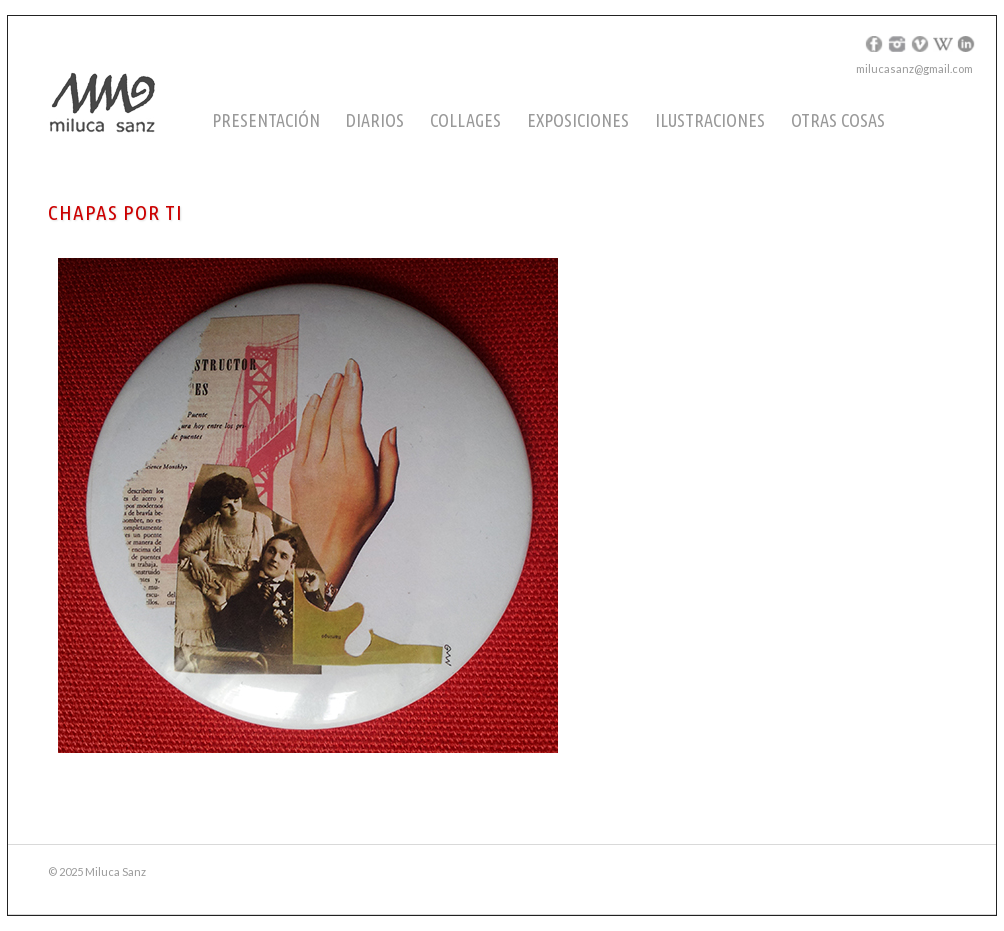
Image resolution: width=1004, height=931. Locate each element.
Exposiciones (578, 120)
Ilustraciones (710, 120)
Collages (465, 120)
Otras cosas (838, 120)
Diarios (375, 120)
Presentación (266, 120)
